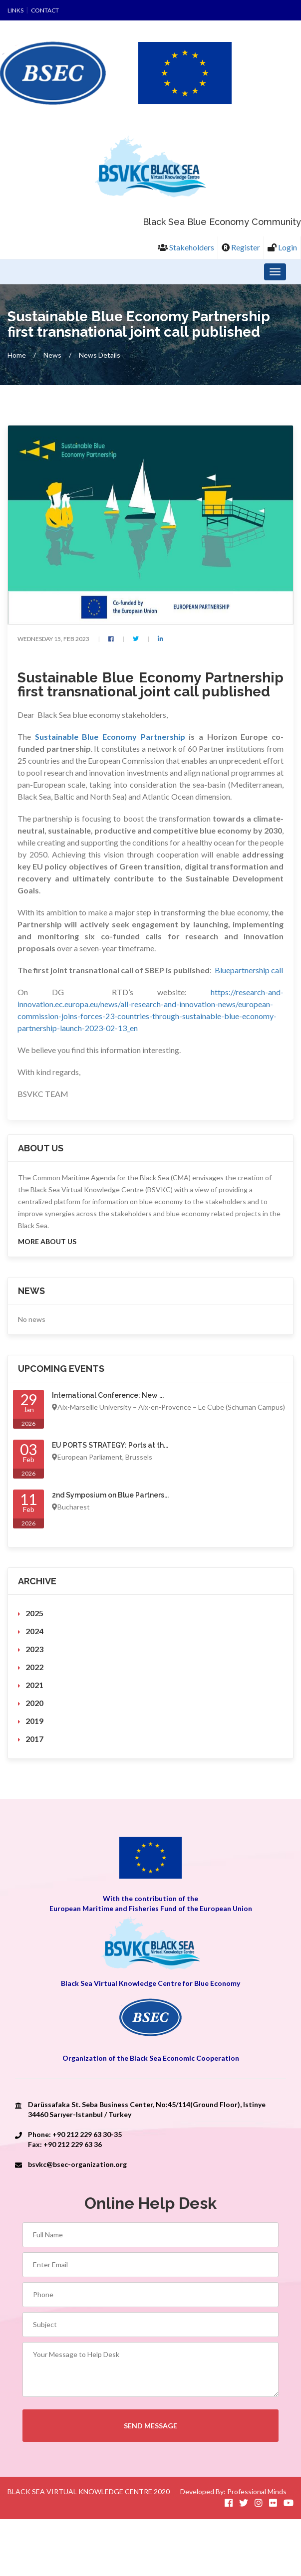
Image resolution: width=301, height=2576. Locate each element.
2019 (34, 1721)
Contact (45, 10)
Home (16, 355)
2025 (34, 1613)
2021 (34, 1685)
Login (282, 247)
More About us (47, 1242)
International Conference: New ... (108, 1396)
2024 (34, 1631)
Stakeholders (186, 247)
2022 (34, 1667)
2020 (34, 1703)
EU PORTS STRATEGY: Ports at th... (110, 1446)
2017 (34, 1739)
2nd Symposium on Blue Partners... (110, 1496)
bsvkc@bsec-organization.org (77, 2164)
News (52, 355)
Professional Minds (257, 2491)
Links (15, 10)
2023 (34, 1649)
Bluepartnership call (249, 970)
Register (241, 247)
